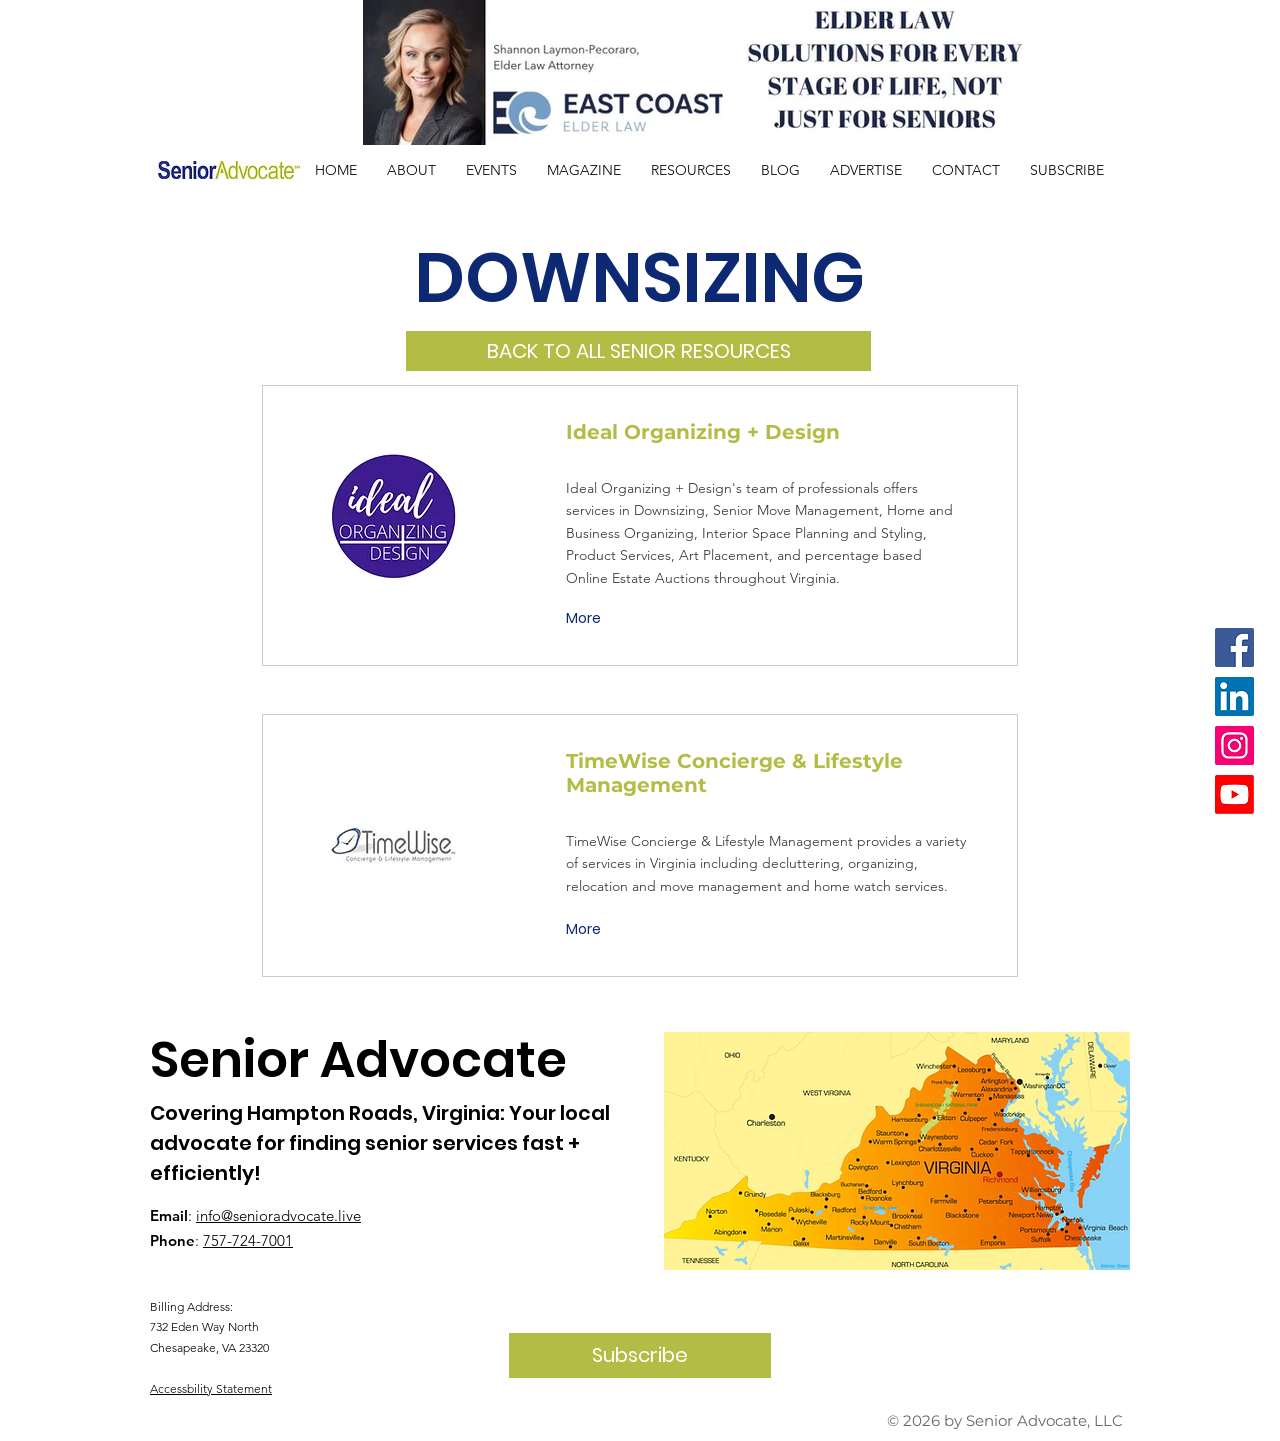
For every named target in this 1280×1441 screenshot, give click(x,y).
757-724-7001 (248, 1240)
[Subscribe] (640, 1355)
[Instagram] (1234, 745)
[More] (585, 619)
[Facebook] (1234, 647)
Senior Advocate (358, 1060)
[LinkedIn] (1234, 696)
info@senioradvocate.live (278, 1215)
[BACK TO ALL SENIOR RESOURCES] (638, 351)
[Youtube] (1234, 794)
